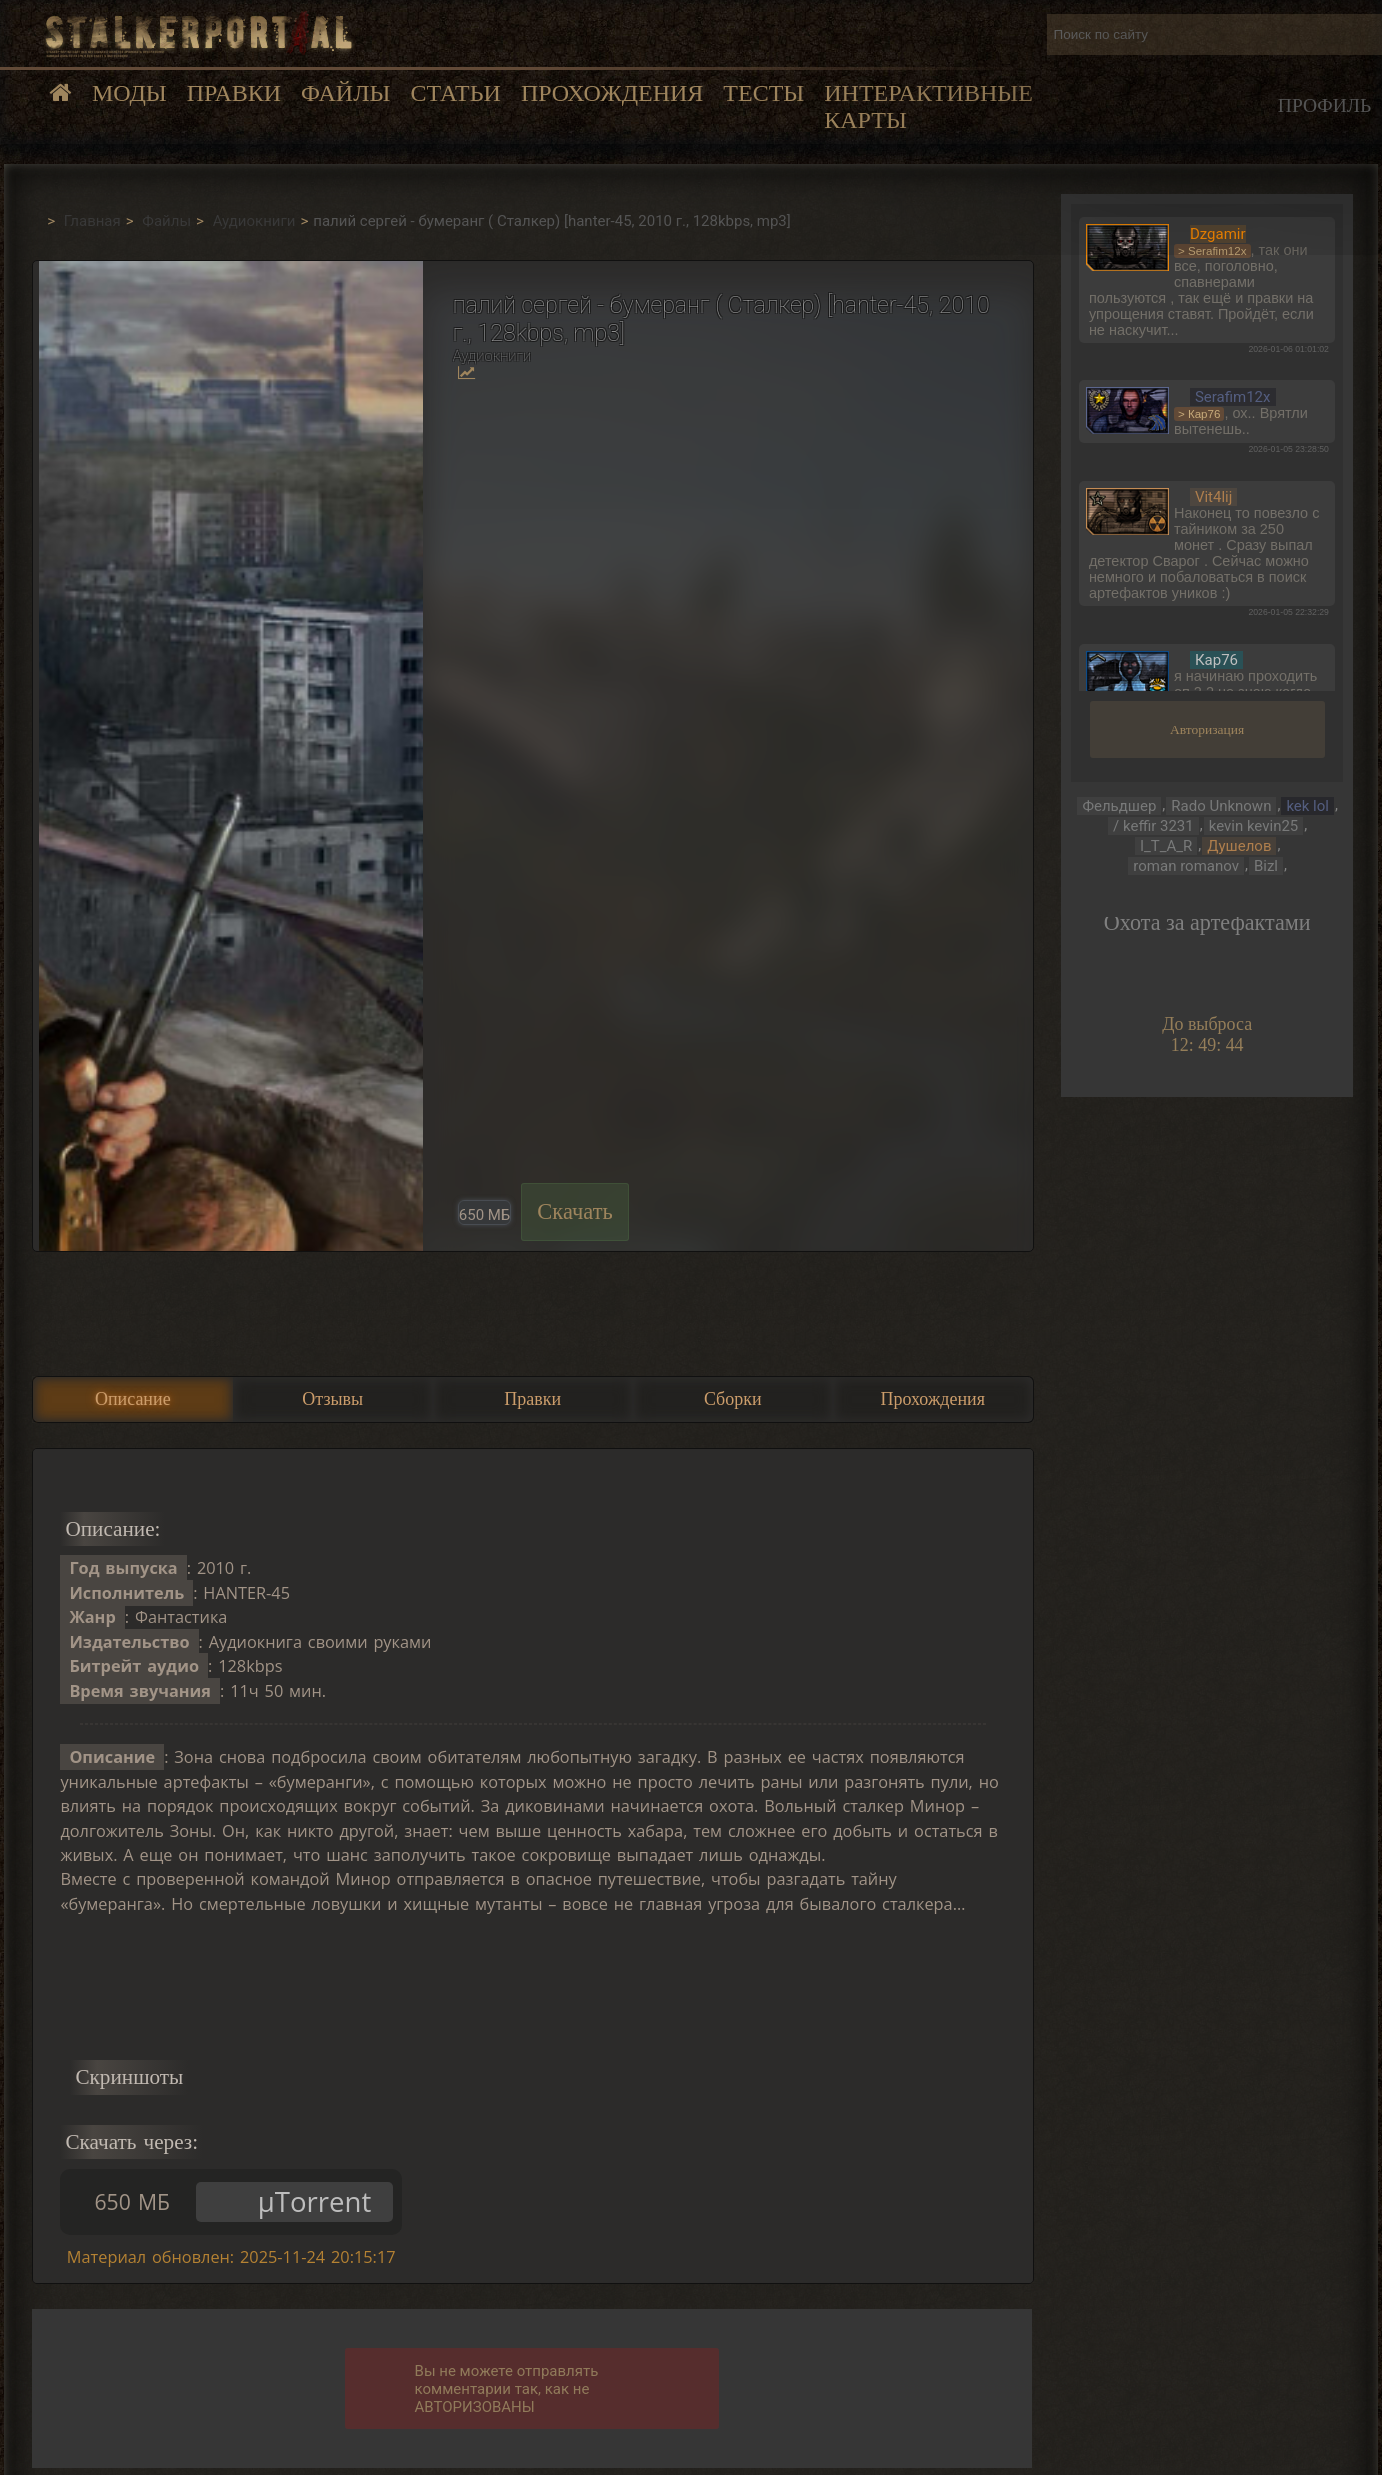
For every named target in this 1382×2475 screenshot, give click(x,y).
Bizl (1266, 866)
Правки (234, 93)
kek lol (1307, 806)
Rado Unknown (1221, 806)
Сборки (733, 1399)
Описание (133, 1399)
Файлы (345, 93)
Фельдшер (1119, 806)
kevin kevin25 (1254, 826)
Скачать (575, 1211)
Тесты (763, 93)
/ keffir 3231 (1153, 826)
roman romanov (1186, 866)
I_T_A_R (1166, 846)
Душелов (1239, 846)
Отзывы (332, 1399)
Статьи (455, 93)
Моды (129, 93)
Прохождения (612, 93)
